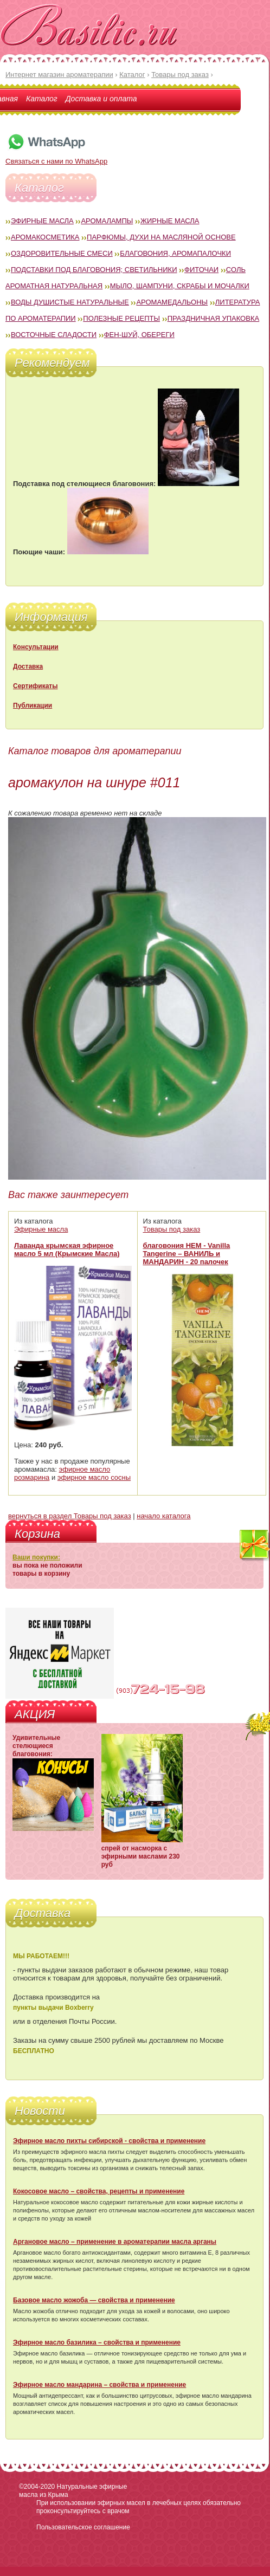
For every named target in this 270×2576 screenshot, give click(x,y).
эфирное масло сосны (94, 1477)
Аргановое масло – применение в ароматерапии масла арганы (114, 2241)
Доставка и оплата (101, 98)
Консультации (36, 647)
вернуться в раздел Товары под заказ (69, 1516)
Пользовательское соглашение (83, 2527)
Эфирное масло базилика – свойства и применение (97, 2342)
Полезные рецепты (121, 318)
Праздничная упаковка (214, 318)
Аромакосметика (45, 237)
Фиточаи (201, 270)
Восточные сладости (54, 335)
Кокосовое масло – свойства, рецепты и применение (98, 2191)
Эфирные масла (42, 221)
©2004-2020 (37, 2486)
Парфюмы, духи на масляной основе (161, 237)
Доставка (28, 666)
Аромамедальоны (172, 302)
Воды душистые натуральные (70, 302)
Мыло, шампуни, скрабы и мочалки (179, 286)
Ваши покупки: (36, 1557)
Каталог (41, 98)
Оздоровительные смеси (62, 253)
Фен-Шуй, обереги (139, 335)
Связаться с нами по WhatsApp (56, 157)
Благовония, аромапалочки (175, 253)
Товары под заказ (172, 1229)
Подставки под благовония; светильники (94, 270)
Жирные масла (170, 221)
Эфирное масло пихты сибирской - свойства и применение (109, 2141)
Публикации (32, 705)
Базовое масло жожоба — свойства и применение (94, 2300)
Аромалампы (107, 221)
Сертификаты (35, 686)
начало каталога (163, 1516)
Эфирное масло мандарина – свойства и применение (99, 2385)
